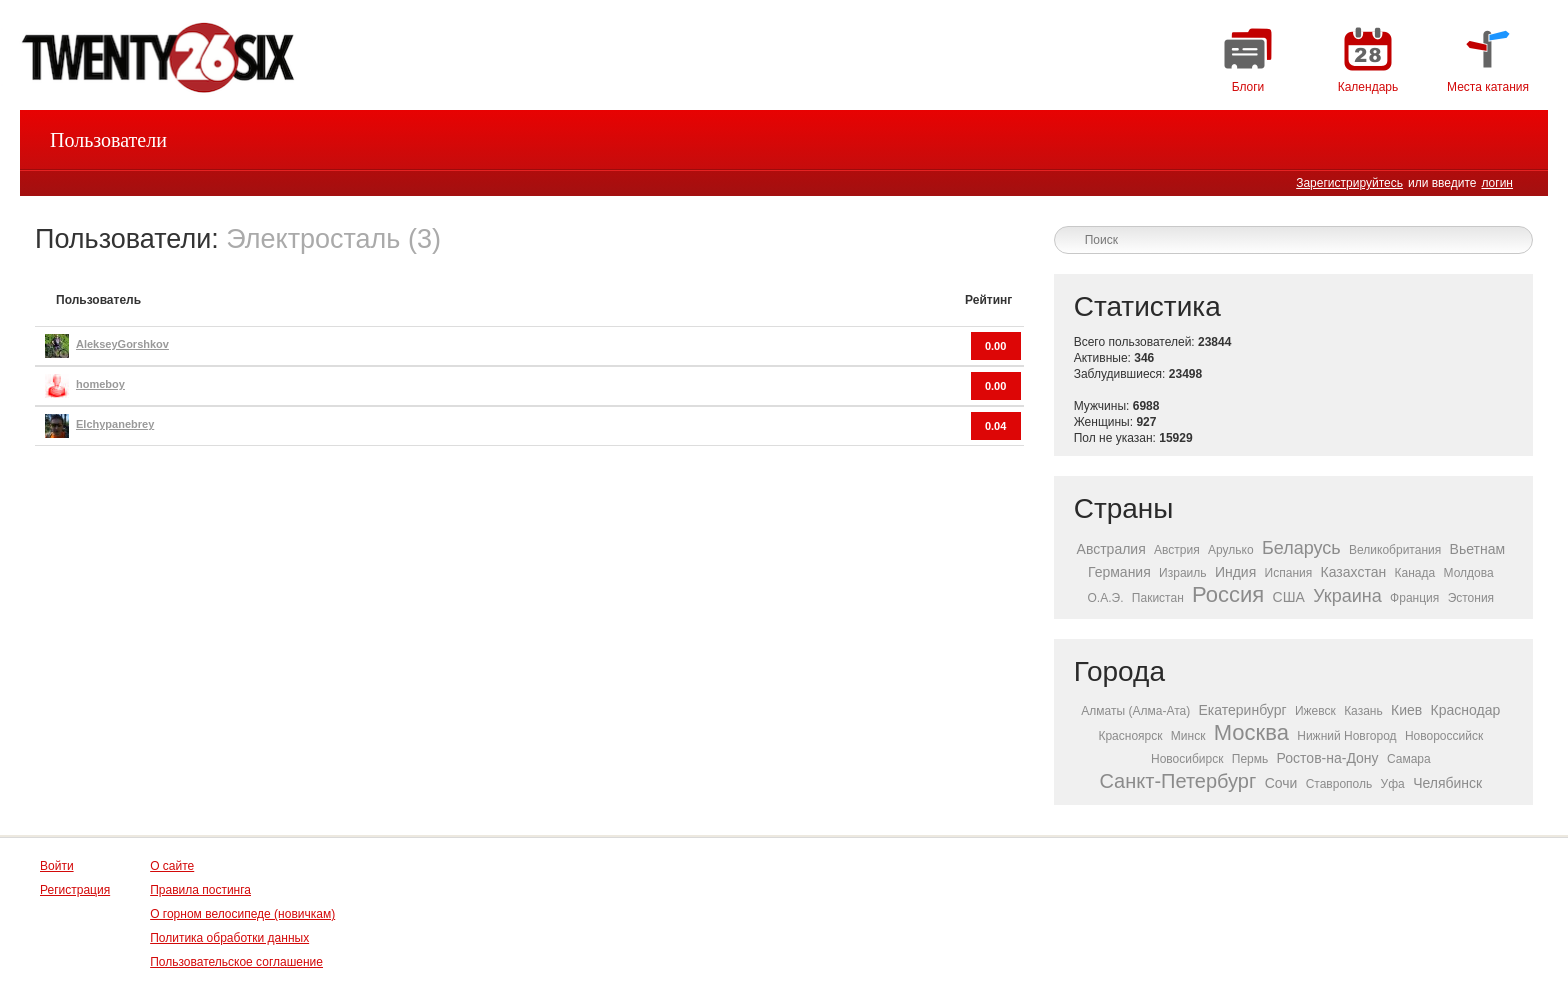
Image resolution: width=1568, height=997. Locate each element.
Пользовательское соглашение (236, 962)
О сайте (172, 866)
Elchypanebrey (115, 424)
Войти (57, 866)
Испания (1289, 573)
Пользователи (108, 140)
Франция (1414, 598)
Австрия (1177, 550)
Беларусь (1301, 548)
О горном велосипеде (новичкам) (242, 914)
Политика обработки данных (229, 938)
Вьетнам (1478, 549)
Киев (1406, 710)
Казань (1363, 711)
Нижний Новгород (1346, 736)
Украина (1347, 596)
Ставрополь (1339, 784)
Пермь (1250, 759)
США (1289, 597)
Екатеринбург (1243, 710)
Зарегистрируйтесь (1349, 183)
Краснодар (1466, 710)
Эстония (1471, 598)
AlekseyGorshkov (122, 344)
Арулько (1231, 550)
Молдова (1469, 573)
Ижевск (1315, 711)
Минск (1188, 736)
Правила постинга (200, 890)
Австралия (1111, 549)
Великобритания (1395, 550)
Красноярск (1130, 736)
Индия (1235, 572)
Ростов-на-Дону (1328, 758)
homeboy (100, 384)
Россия (1228, 594)
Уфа (1393, 784)
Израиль (1182, 573)
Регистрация (75, 890)
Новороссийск (1444, 736)
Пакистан (1158, 598)
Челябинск (1447, 783)
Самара (1409, 759)
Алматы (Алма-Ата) (1135, 711)
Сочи (1281, 783)
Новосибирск (1187, 759)
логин (1497, 183)
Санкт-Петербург (1177, 781)
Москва (1251, 732)
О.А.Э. (1106, 598)
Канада (1415, 573)
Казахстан (1354, 572)
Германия (1119, 572)
